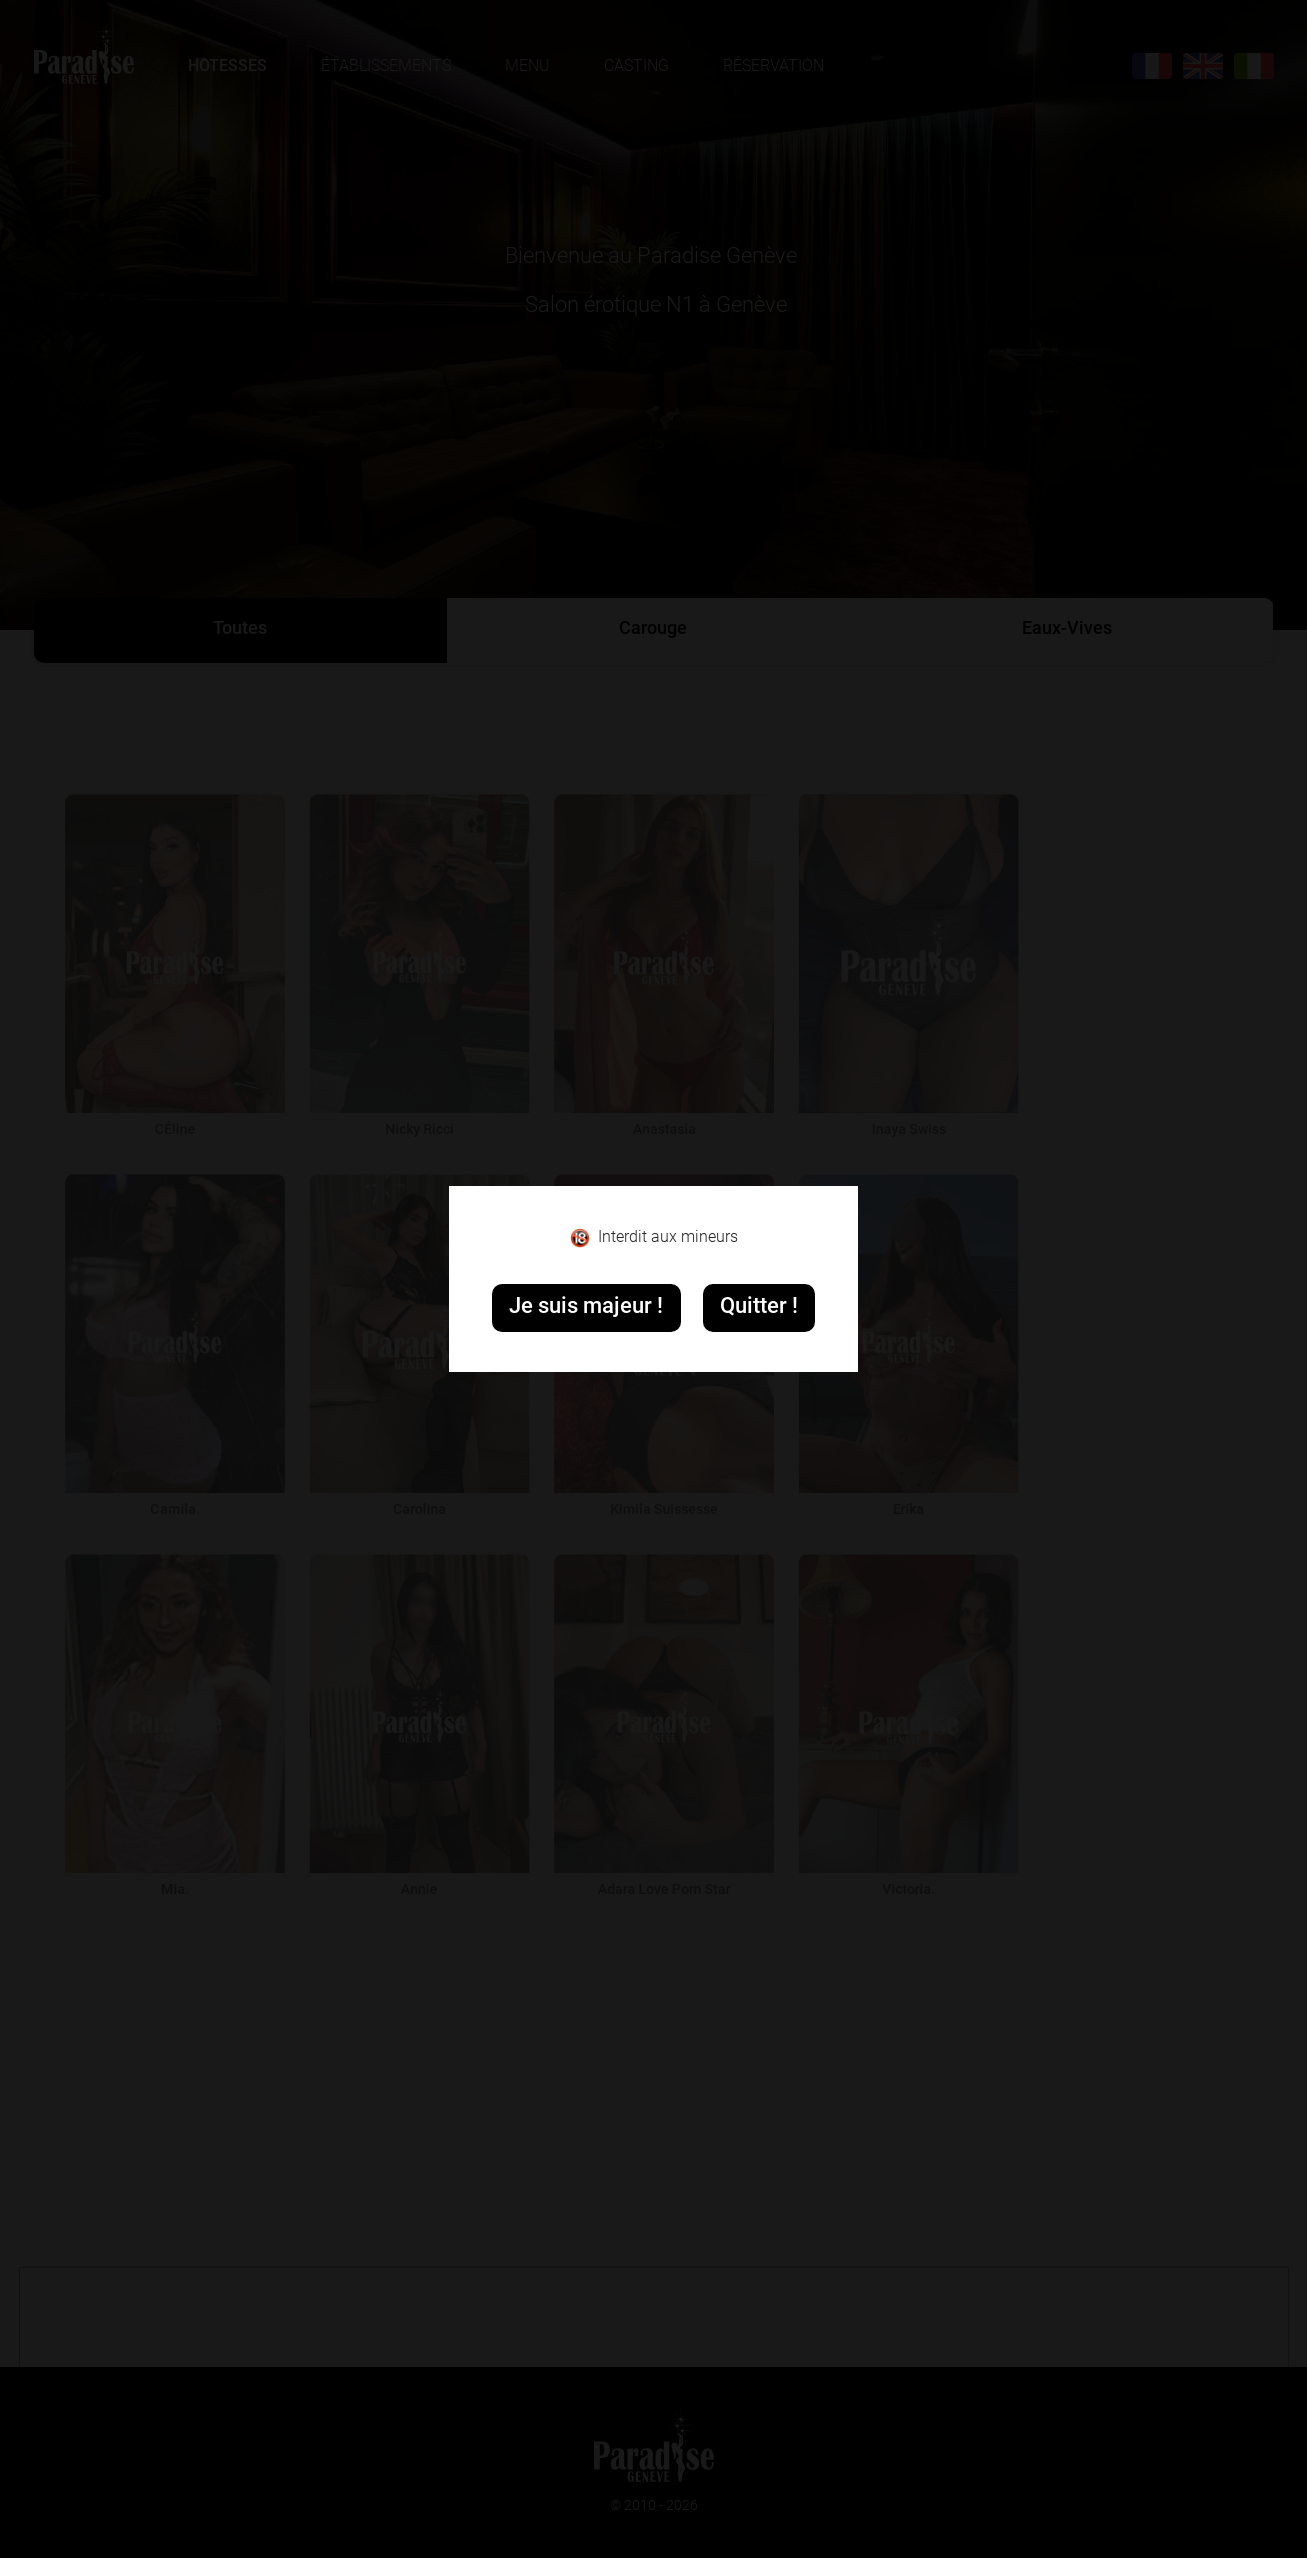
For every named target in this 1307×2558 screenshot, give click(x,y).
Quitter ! (759, 1307)
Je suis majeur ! (586, 1307)
